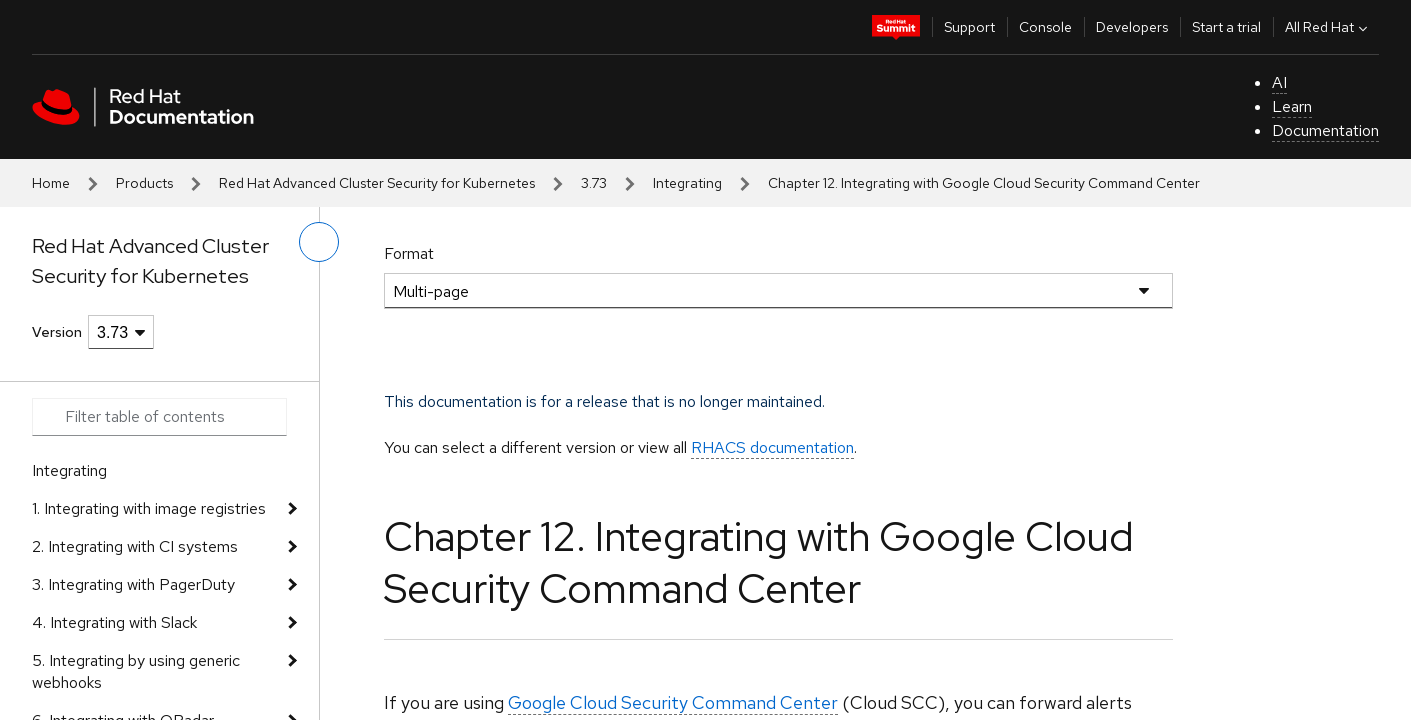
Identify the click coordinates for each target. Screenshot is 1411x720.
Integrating (687, 183)
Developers (1132, 27)
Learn (1292, 106)
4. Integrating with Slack (114, 622)
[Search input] (159, 417)
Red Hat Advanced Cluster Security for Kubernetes (377, 183)
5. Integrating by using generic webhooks (136, 671)
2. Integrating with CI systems (135, 546)
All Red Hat (1328, 27)
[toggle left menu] (319, 242)
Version (57, 332)
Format (409, 253)
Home (51, 183)
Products (144, 183)
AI (1279, 82)
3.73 (594, 183)
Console (1045, 27)
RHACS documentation (772, 447)
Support (969, 27)
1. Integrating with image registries (149, 508)
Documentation (1325, 130)
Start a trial (1226, 27)
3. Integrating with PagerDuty (133, 584)
